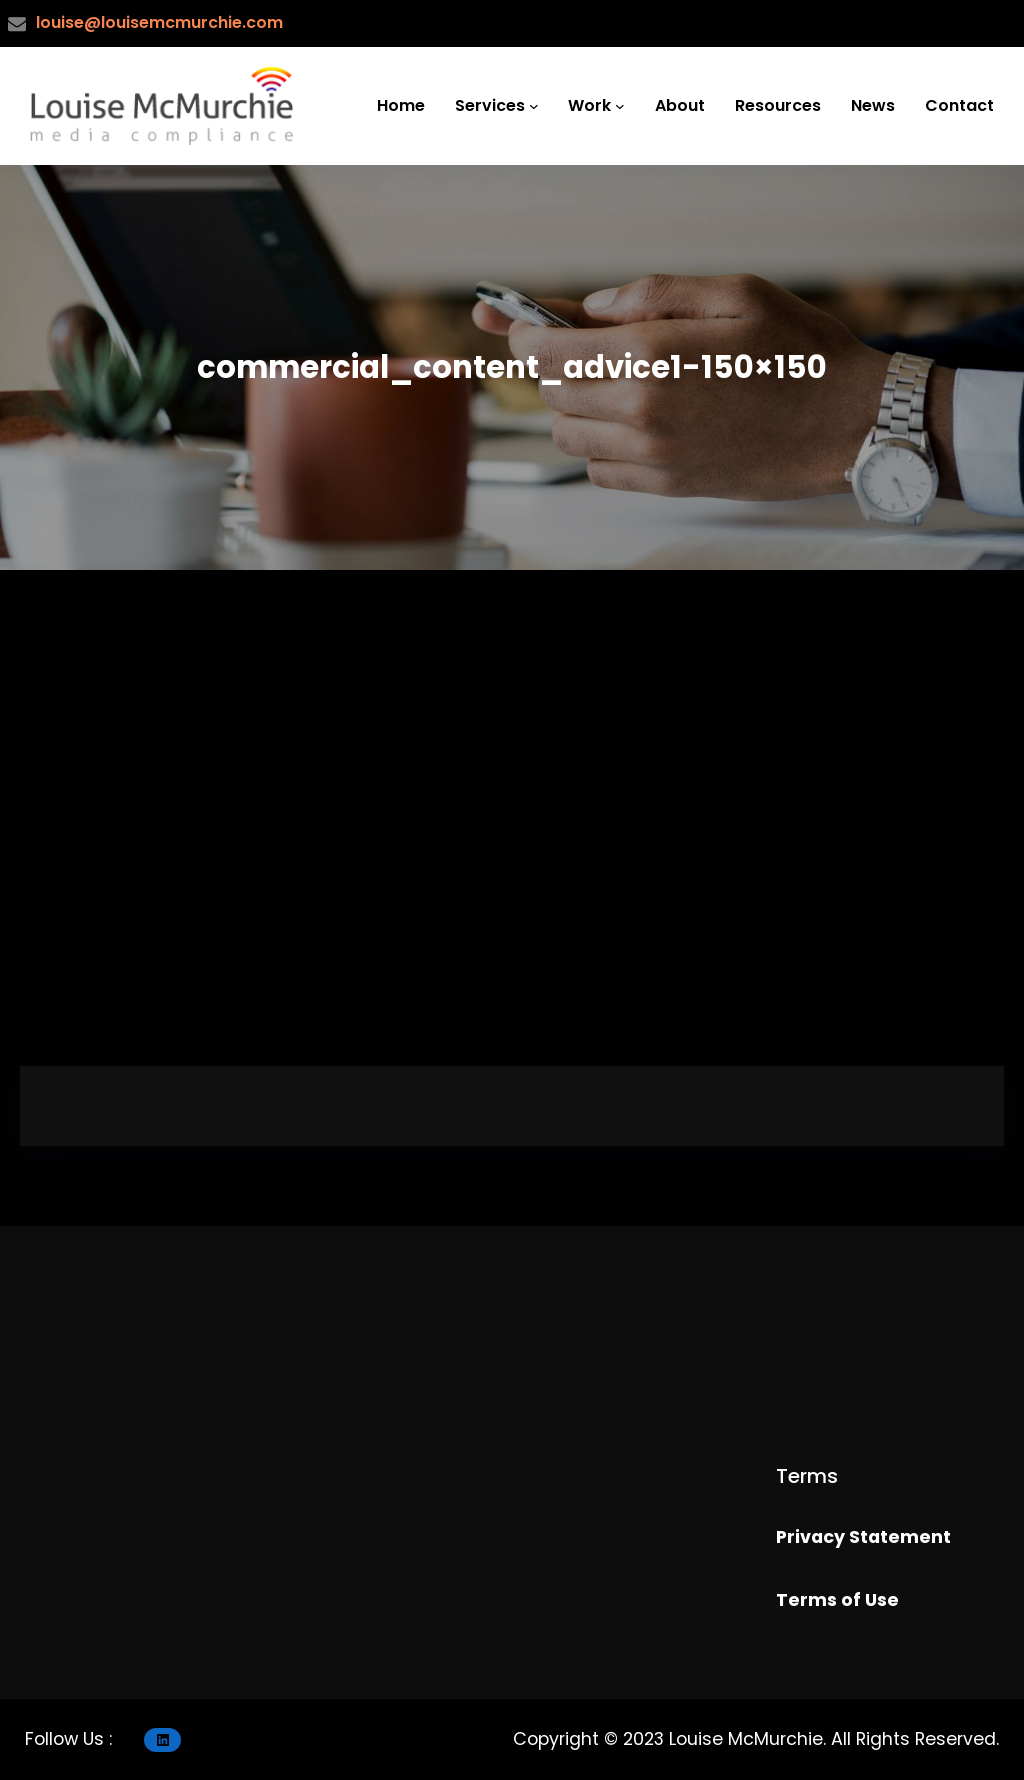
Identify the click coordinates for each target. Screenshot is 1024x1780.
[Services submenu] (534, 106)
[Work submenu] (620, 106)
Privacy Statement (863, 1537)
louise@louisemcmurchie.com (159, 22)
